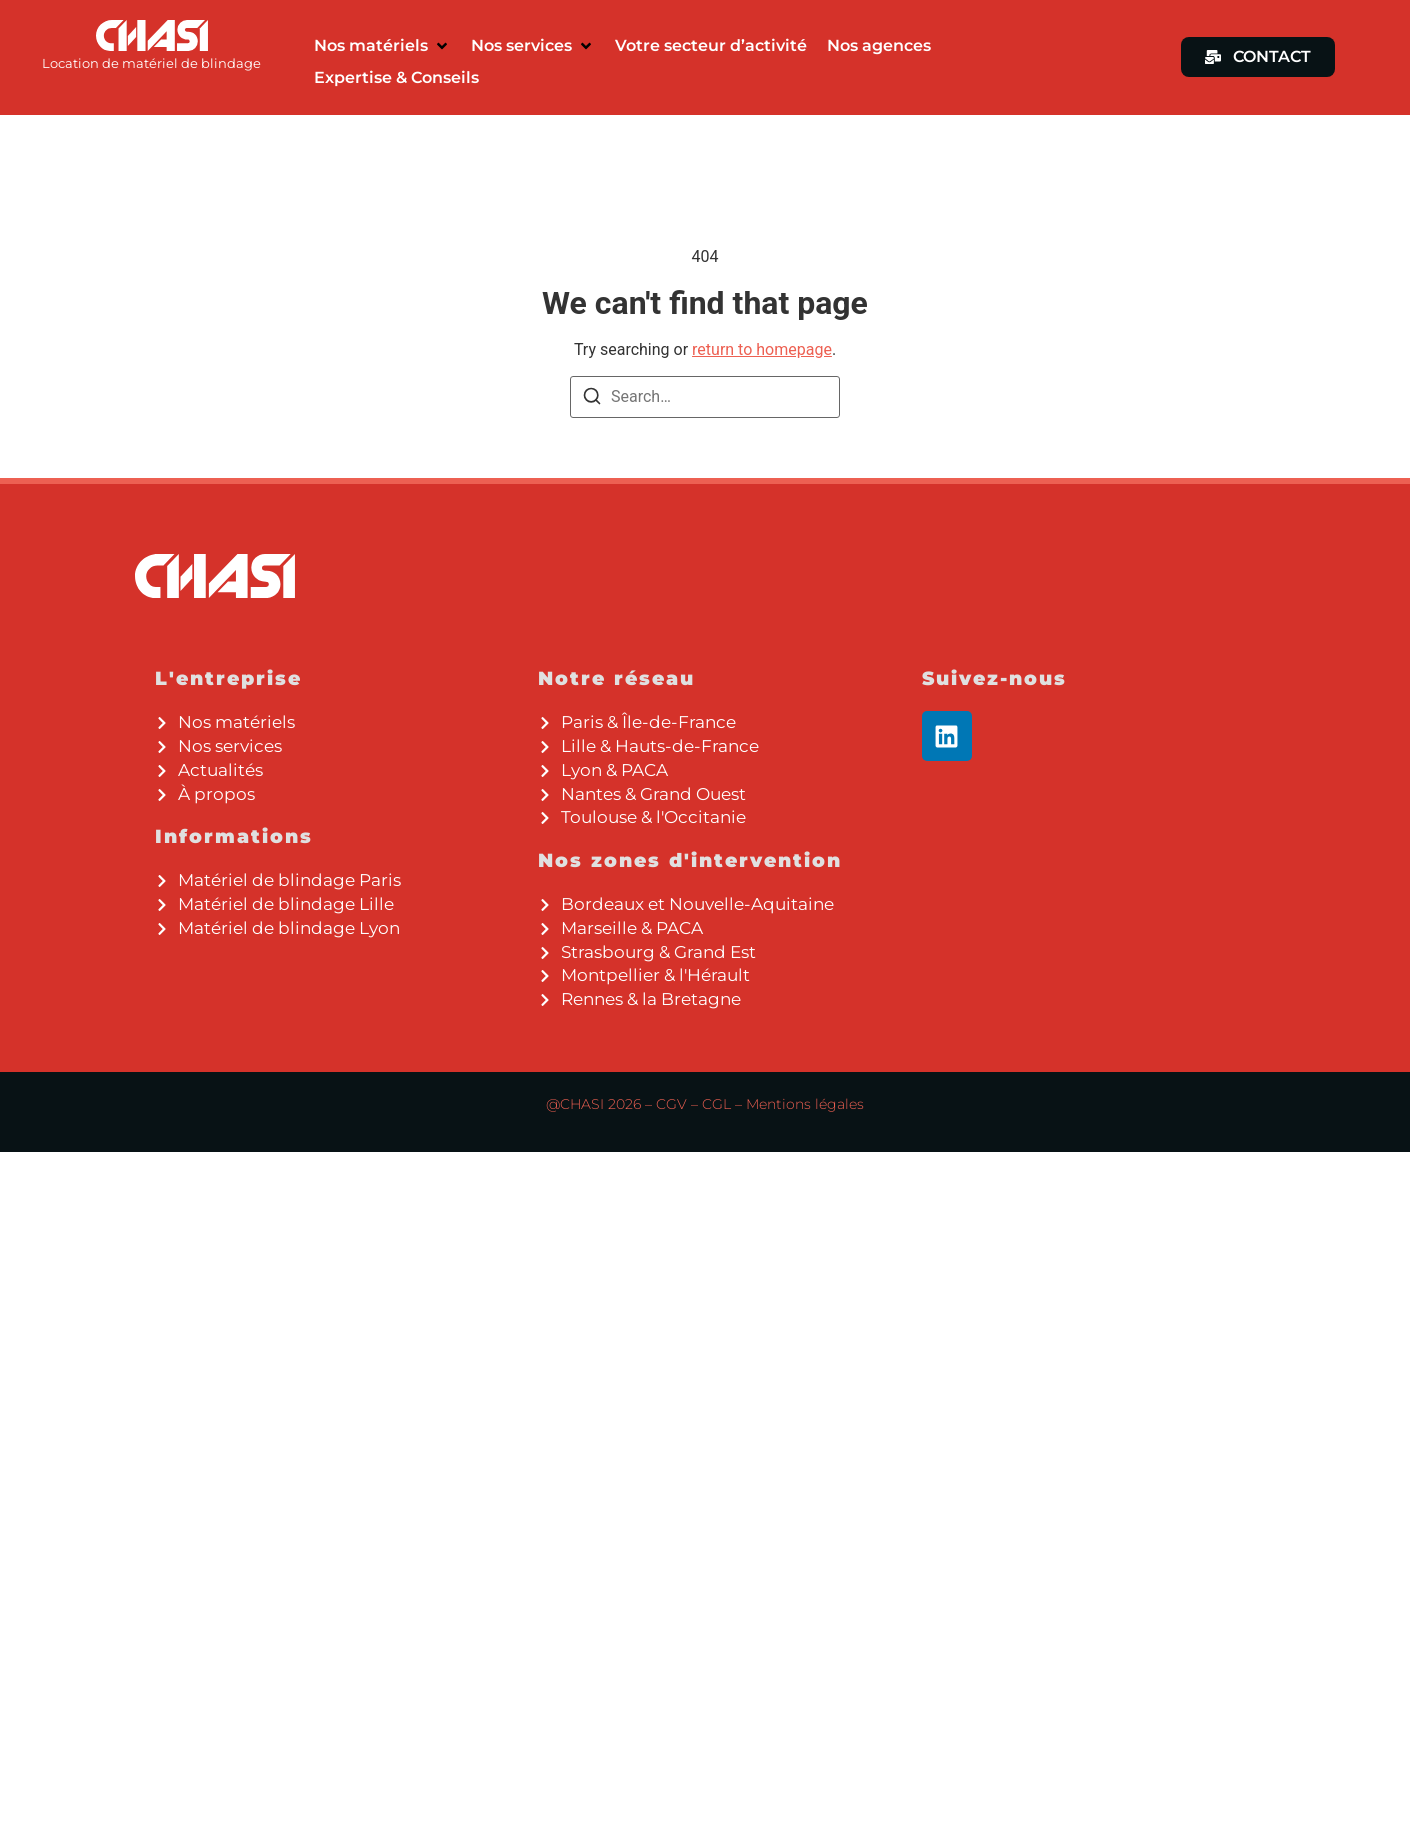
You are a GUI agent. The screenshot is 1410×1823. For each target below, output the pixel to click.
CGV (671, 1104)
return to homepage (762, 349)
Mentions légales (805, 1104)
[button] (382, 46)
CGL (716, 1104)
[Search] (592, 399)
